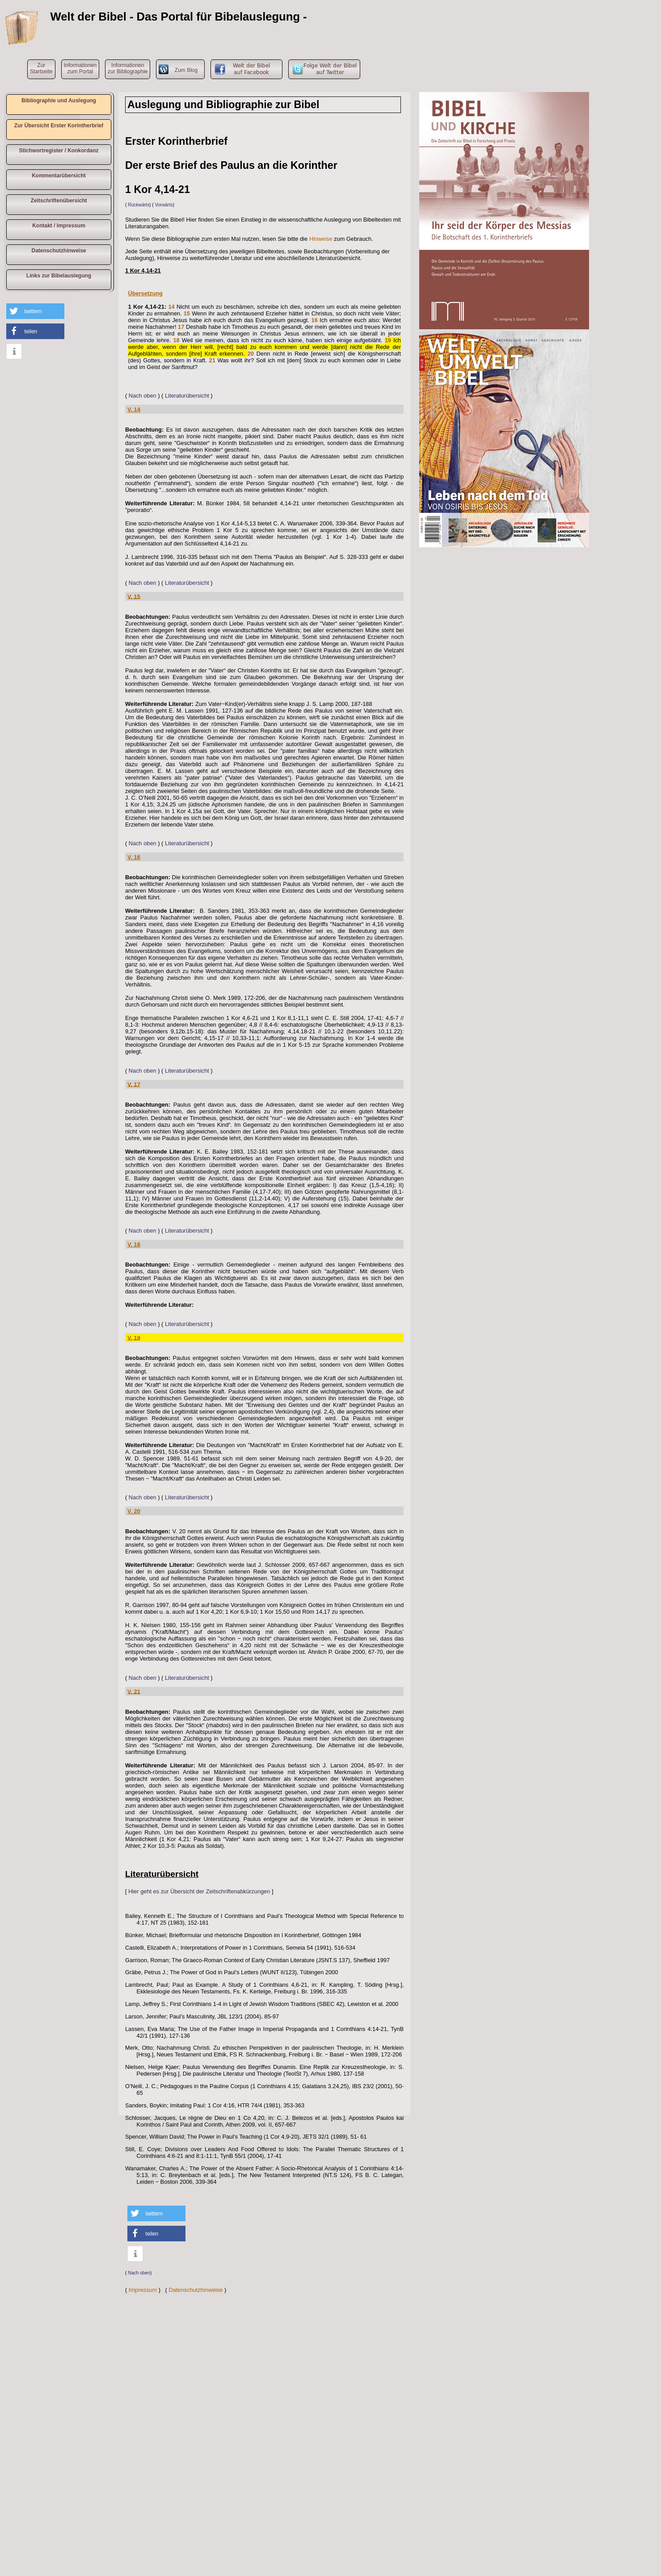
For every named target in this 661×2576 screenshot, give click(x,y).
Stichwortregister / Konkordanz (58, 150)
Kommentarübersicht (59, 175)
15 (187, 313)
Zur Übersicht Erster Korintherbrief (58, 125)
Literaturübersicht (187, 395)
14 (171, 306)
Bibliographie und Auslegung (58, 100)
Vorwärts (164, 204)
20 (251, 353)
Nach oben (142, 395)
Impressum (143, 2290)
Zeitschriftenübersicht (58, 200)
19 (388, 340)
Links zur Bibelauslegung (58, 276)
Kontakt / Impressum (58, 225)
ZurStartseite (41, 68)
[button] (35, 311)
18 (176, 340)
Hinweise (321, 238)
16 (315, 320)
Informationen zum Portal (80, 68)
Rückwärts (138, 204)
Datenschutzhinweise (58, 251)
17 (181, 326)
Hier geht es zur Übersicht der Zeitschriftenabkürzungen (199, 1891)
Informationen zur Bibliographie (127, 68)
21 (212, 360)
